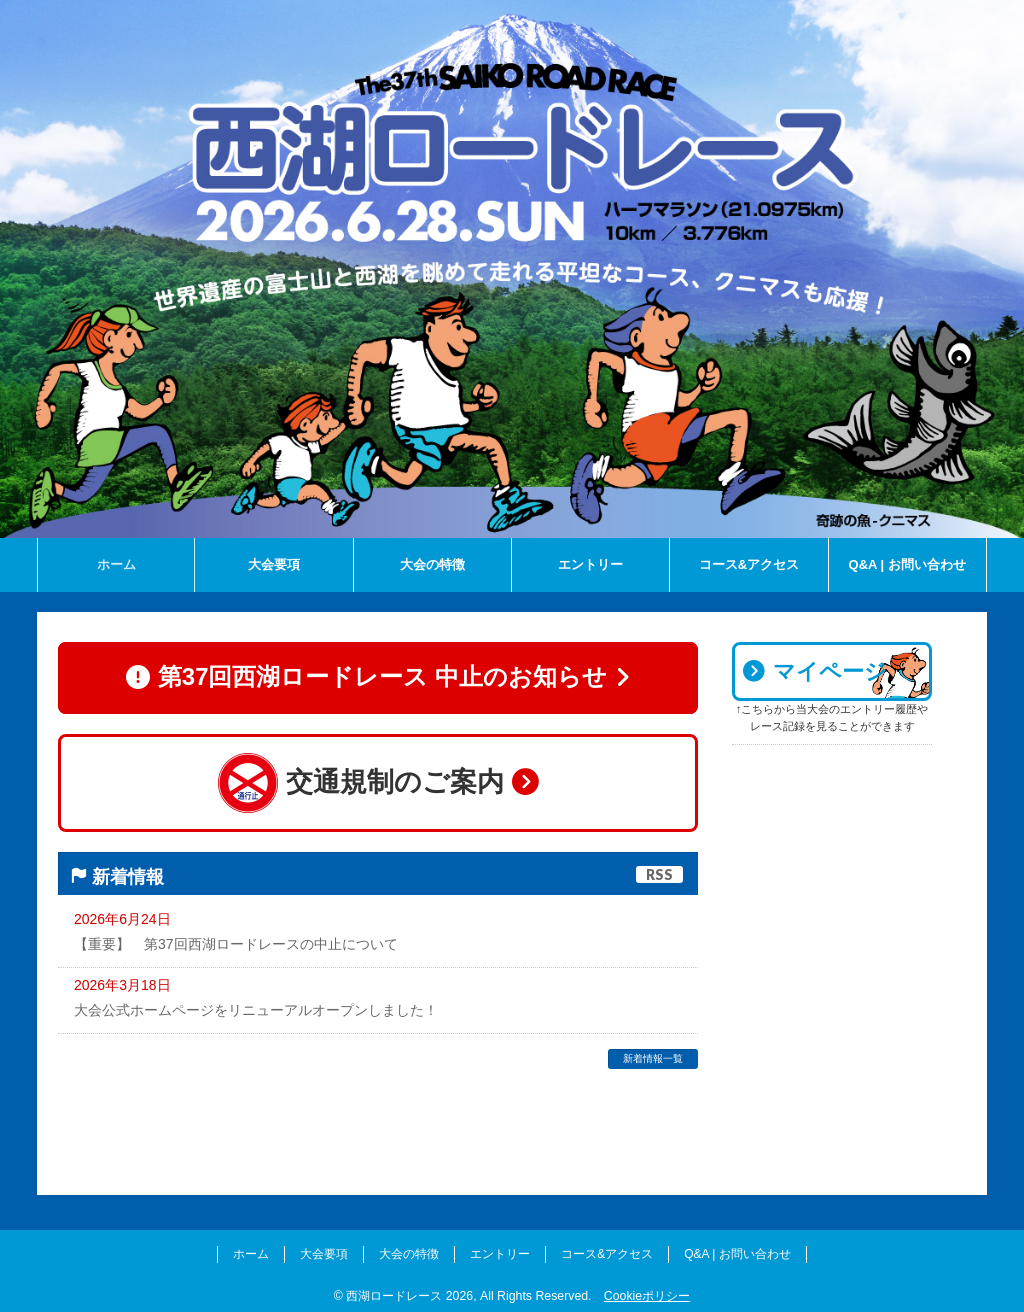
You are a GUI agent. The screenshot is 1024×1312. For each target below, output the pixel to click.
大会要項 (324, 1250)
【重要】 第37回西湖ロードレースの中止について (236, 944)
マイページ (815, 671)
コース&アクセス (607, 1250)
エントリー (500, 1250)
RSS (659, 875)
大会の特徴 (409, 1250)
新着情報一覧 (653, 1059)
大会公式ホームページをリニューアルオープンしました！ (256, 1010)
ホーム (251, 1250)
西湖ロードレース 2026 (409, 1291)
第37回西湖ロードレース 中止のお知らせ (377, 678)
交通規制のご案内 (378, 783)
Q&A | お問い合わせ (737, 1250)
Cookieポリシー (647, 1291)
